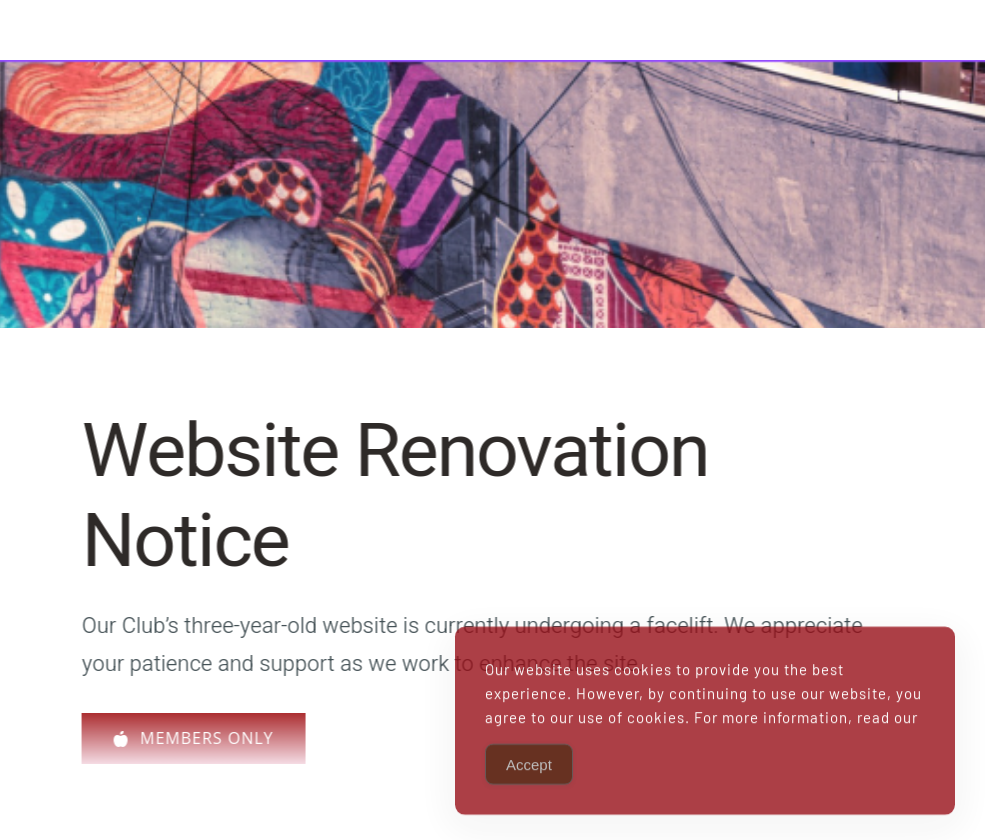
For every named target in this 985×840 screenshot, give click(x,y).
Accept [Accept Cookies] (529, 788)
